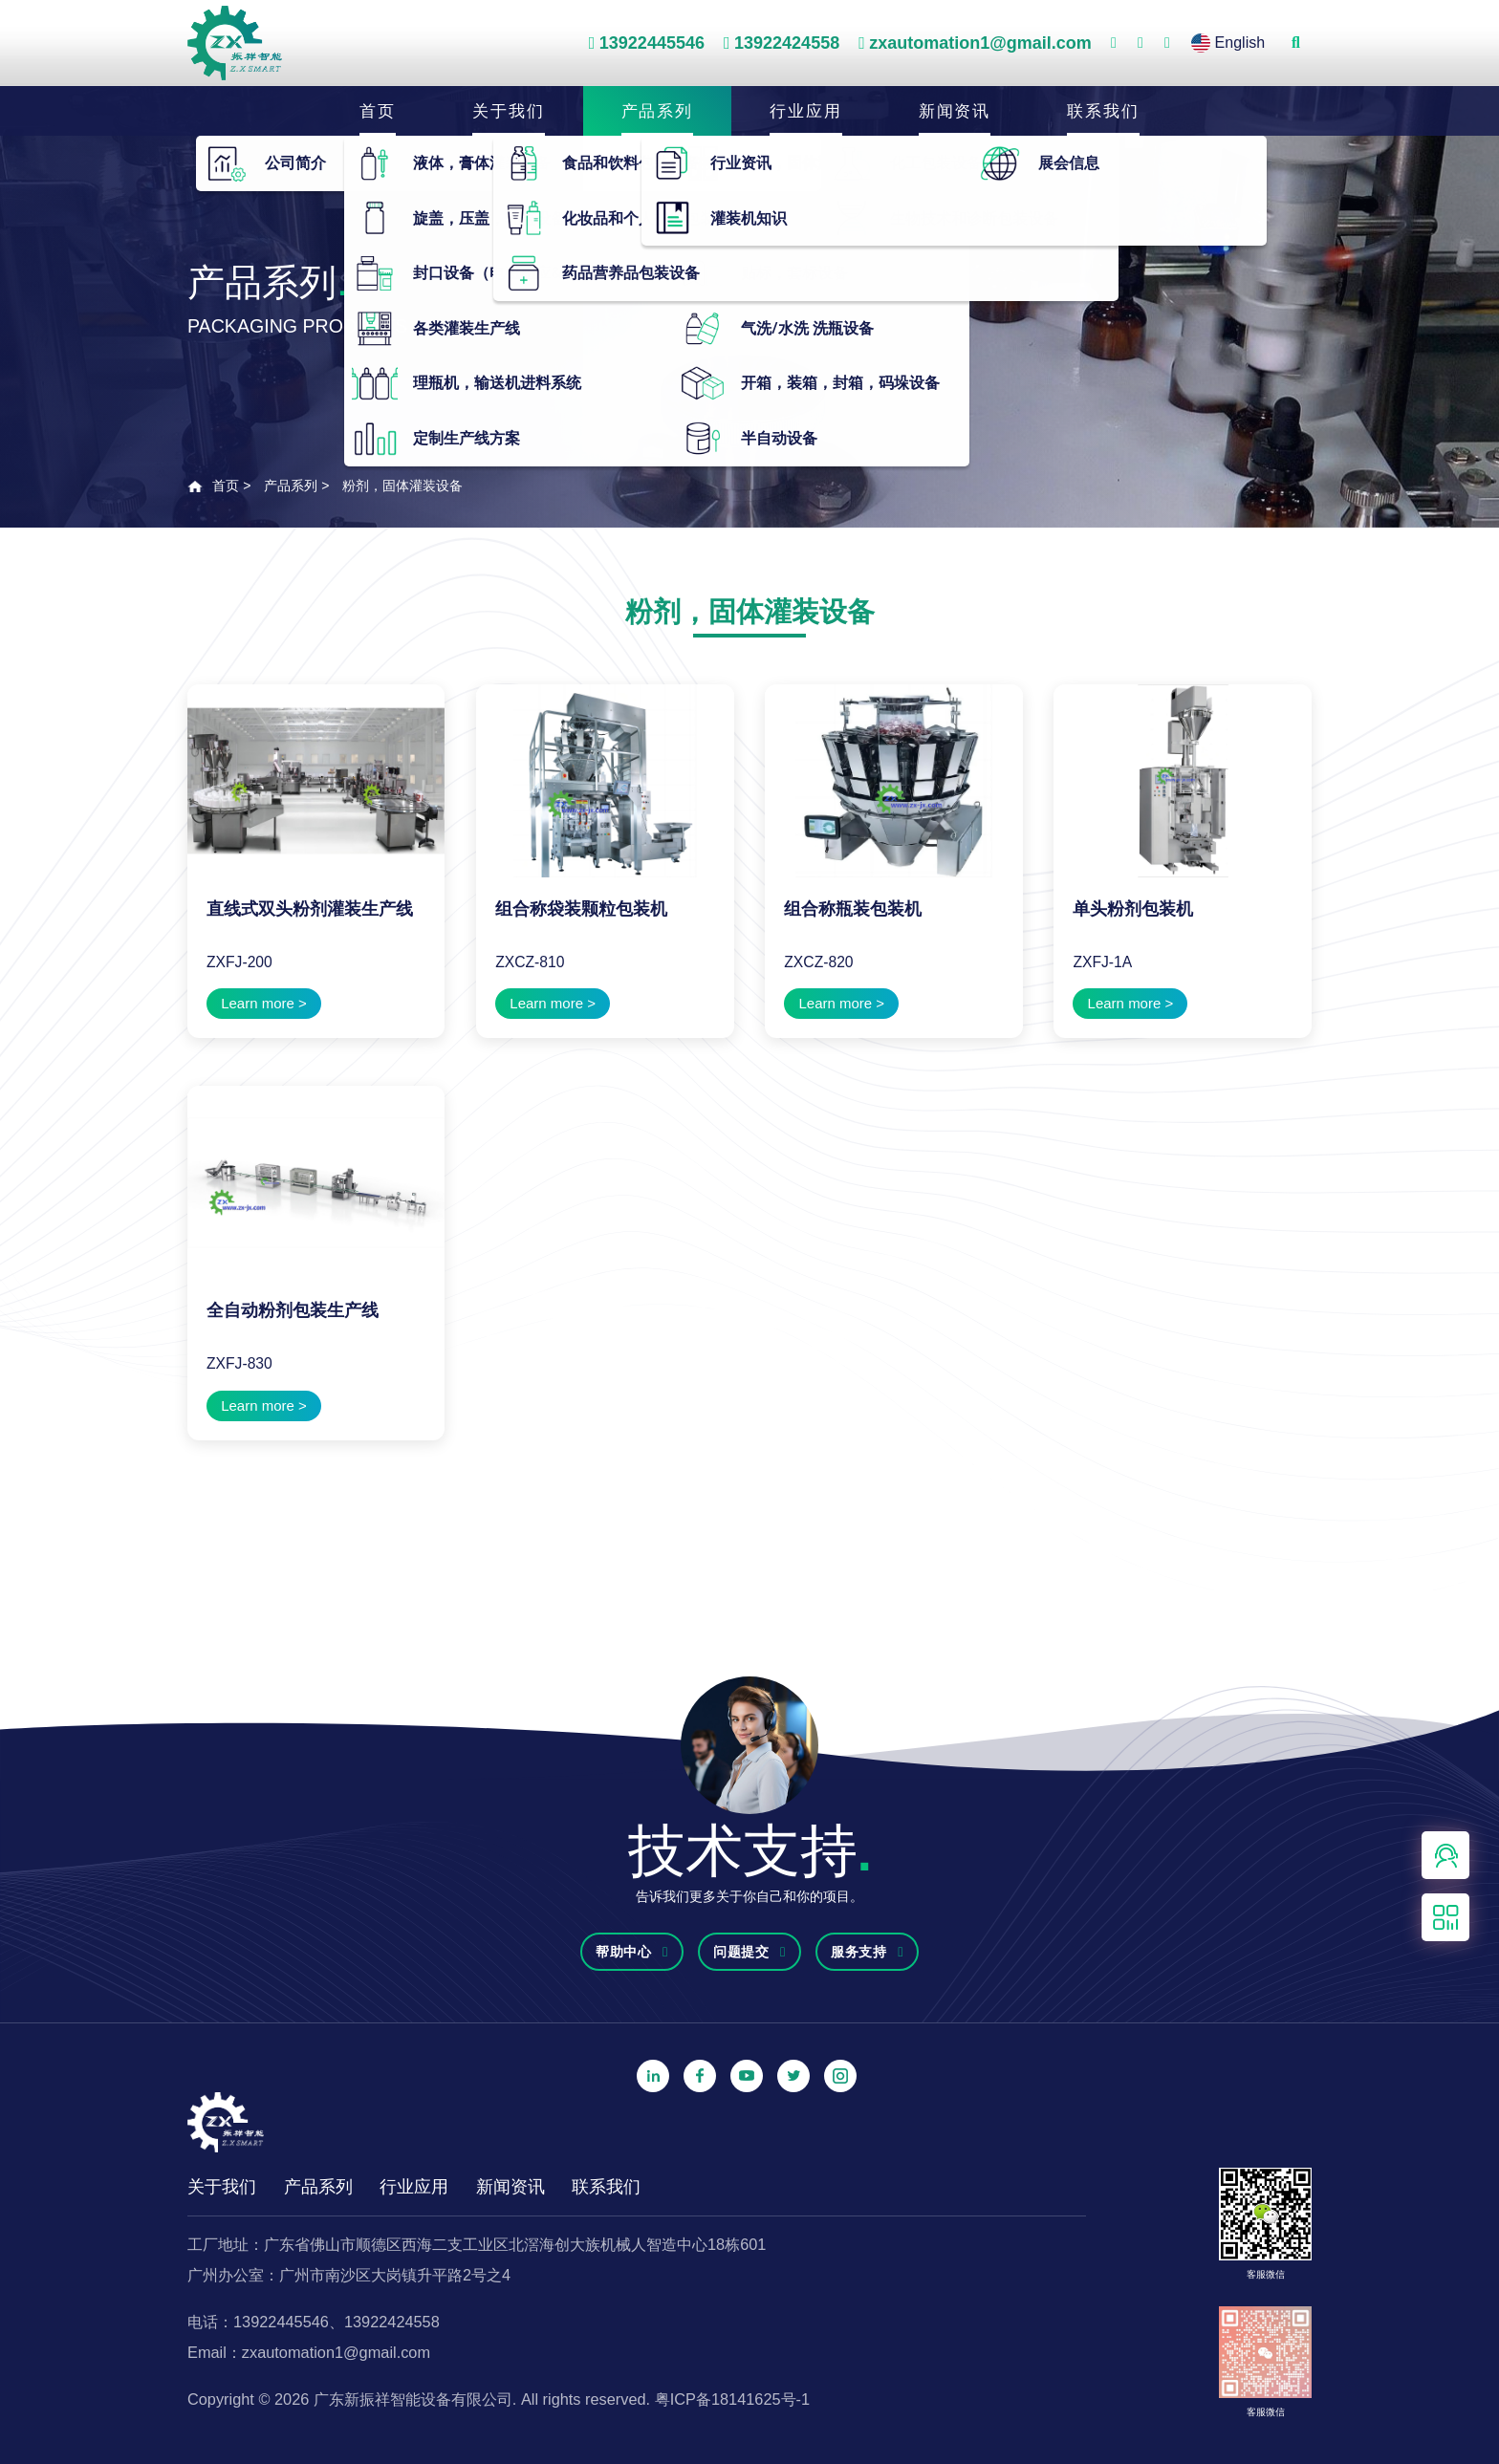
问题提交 (749, 1951)
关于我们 (508, 109)
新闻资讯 (955, 109)
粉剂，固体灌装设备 (402, 485)
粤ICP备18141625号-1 (732, 2399)
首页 (377, 109)
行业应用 (806, 109)
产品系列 (657, 109)
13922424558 (786, 43)
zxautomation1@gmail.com (980, 43)
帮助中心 (632, 1951)
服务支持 (867, 1951)
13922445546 (652, 43)
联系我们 (1103, 109)
